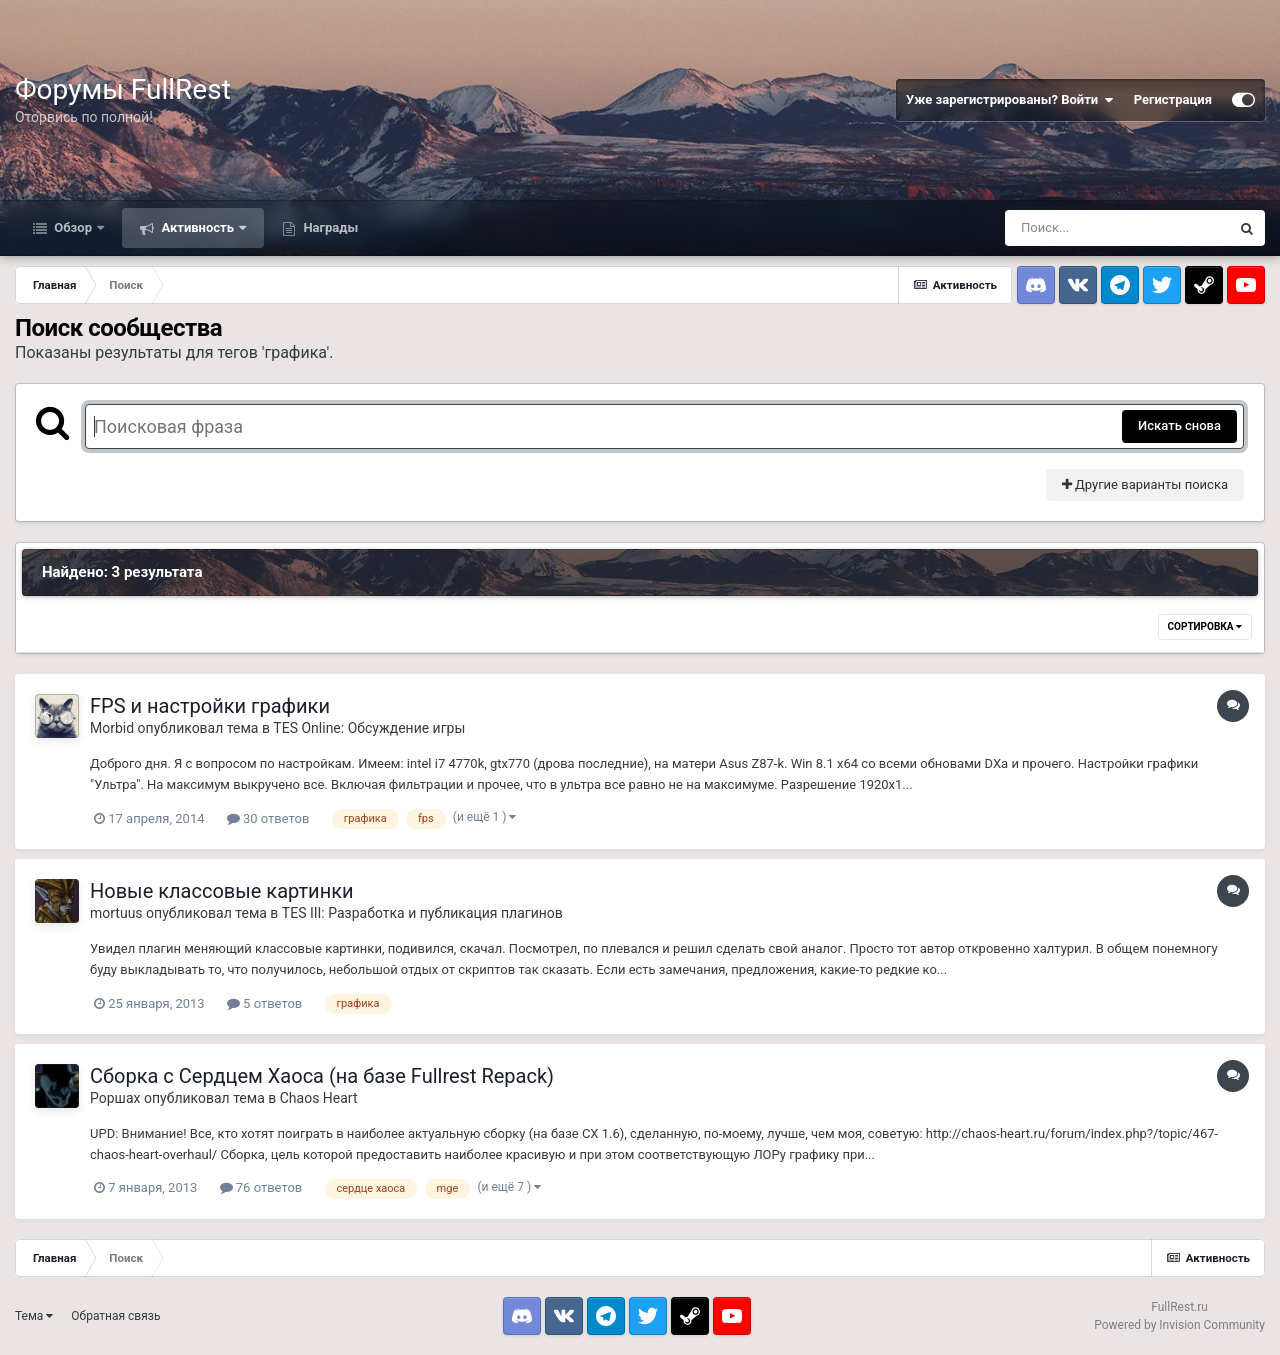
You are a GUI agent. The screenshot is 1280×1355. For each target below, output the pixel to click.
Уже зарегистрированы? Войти (1010, 100)
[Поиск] (1117, 228)
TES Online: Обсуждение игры (369, 728)
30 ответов (268, 818)
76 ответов (261, 1187)
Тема (34, 1316)
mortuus (116, 913)
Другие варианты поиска (1145, 484)
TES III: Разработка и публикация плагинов (422, 913)
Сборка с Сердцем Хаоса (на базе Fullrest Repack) (322, 1076)
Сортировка (1205, 626)
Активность (197, 227)
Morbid (112, 728)
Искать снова (1179, 425)
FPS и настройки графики (210, 706)
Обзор (73, 227)
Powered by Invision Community (1179, 1325)
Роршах (115, 1098)
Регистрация (1173, 99)
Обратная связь (115, 1316)
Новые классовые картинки (222, 891)
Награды (329, 227)
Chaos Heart (319, 1098)
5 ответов (264, 1003)
